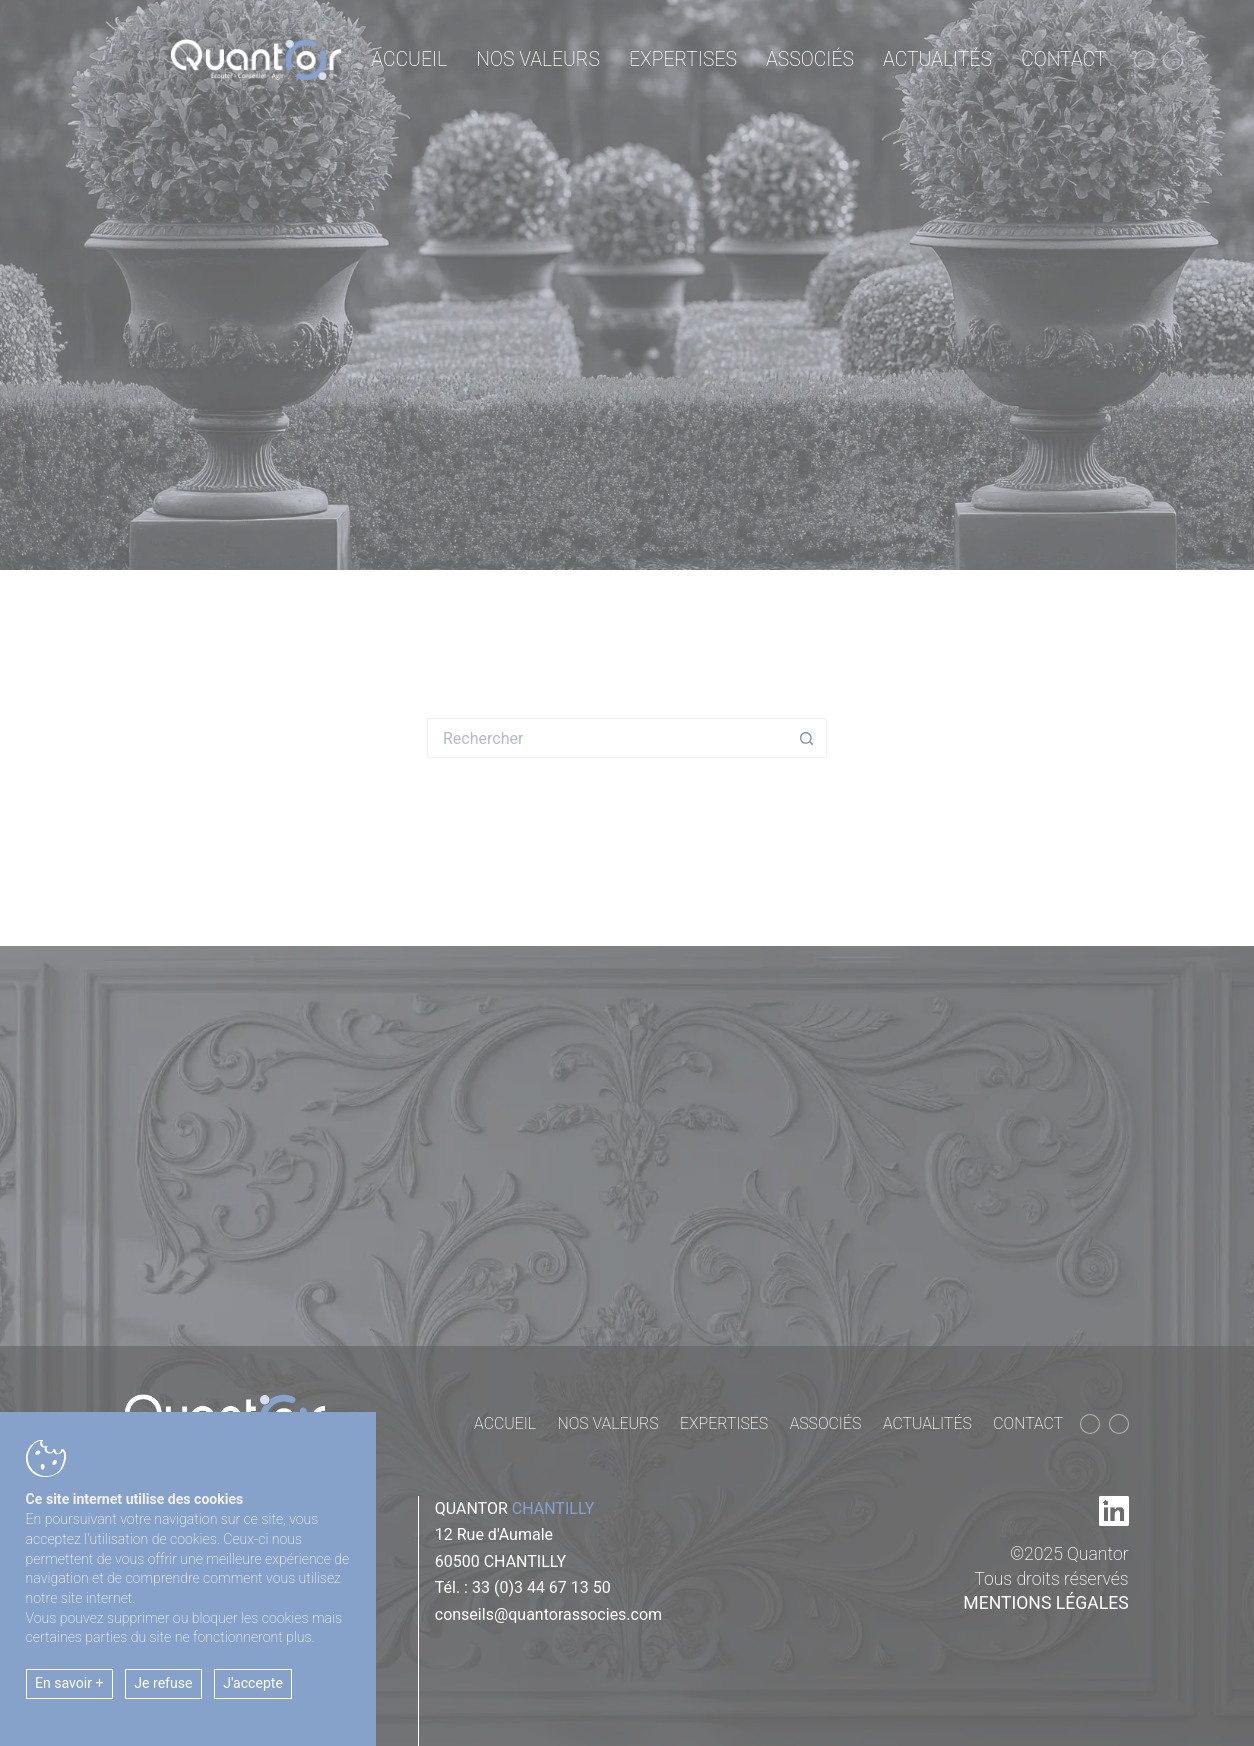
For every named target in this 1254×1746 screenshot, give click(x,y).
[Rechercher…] (607, 738)
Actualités (937, 59)
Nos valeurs (538, 59)
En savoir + (69, 1683)
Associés (810, 59)
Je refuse (163, 1683)
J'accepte (253, 1683)
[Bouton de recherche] (807, 738)
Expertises (683, 59)
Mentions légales (1045, 1603)
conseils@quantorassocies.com (548, 1614)
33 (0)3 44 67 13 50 (541, 1587)
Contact (1063, 59)
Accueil (409, 59)
